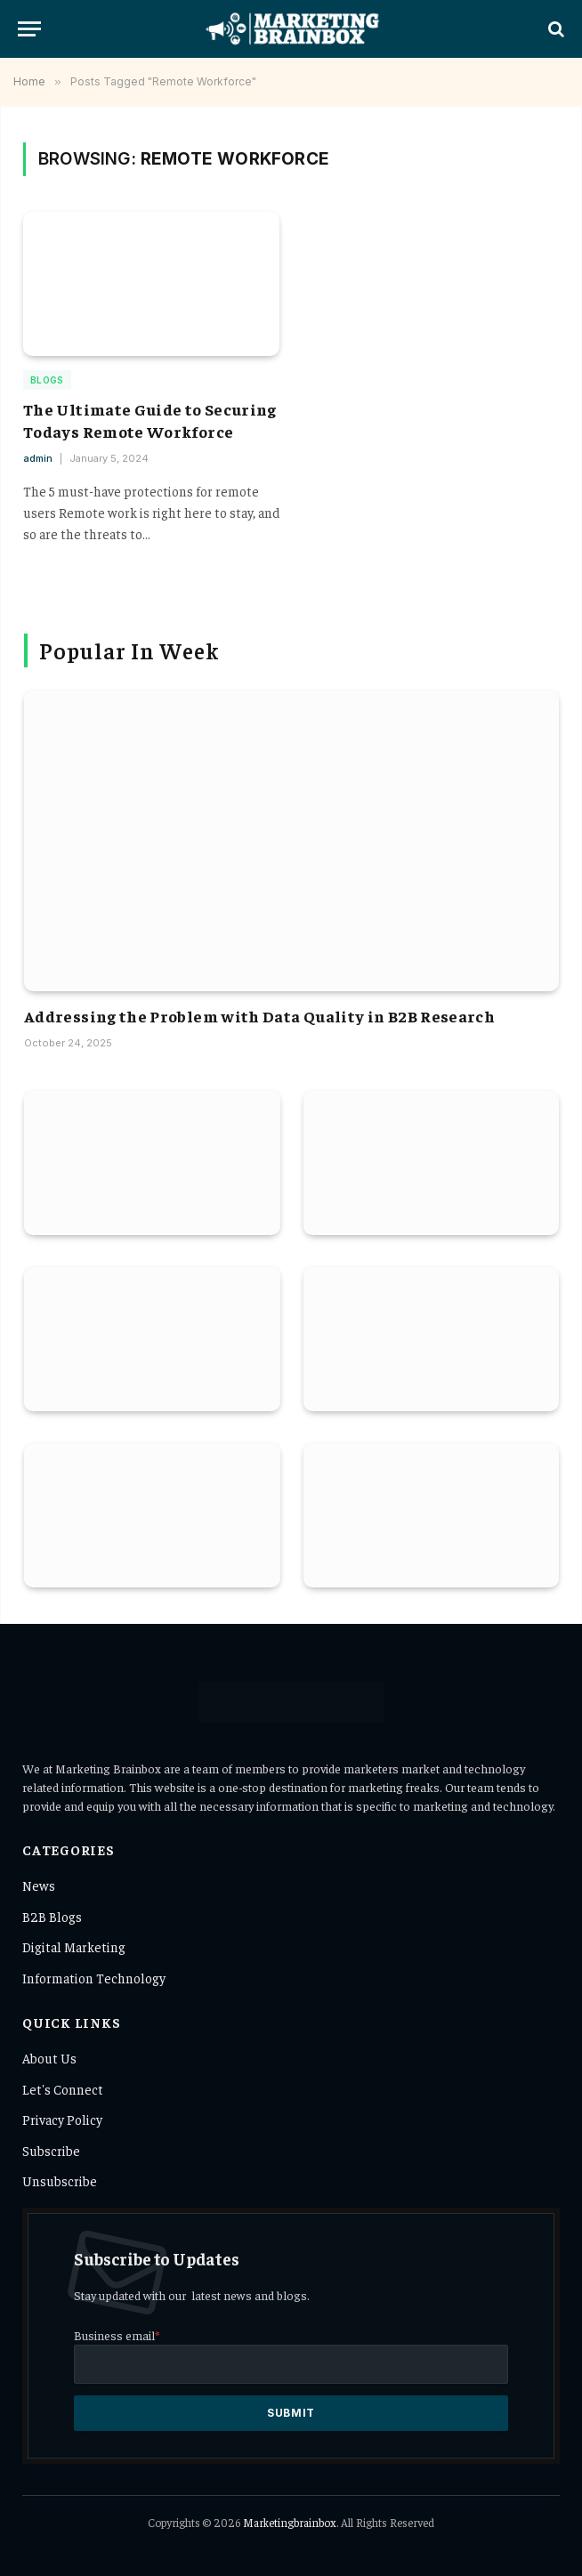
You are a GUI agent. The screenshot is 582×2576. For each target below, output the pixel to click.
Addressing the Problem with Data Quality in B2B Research (259, 1015)
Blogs (47, 380)
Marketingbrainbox (289, 2522)
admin (38, 458)
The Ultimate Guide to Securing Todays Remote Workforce (150, 419)
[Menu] (29, 29)
